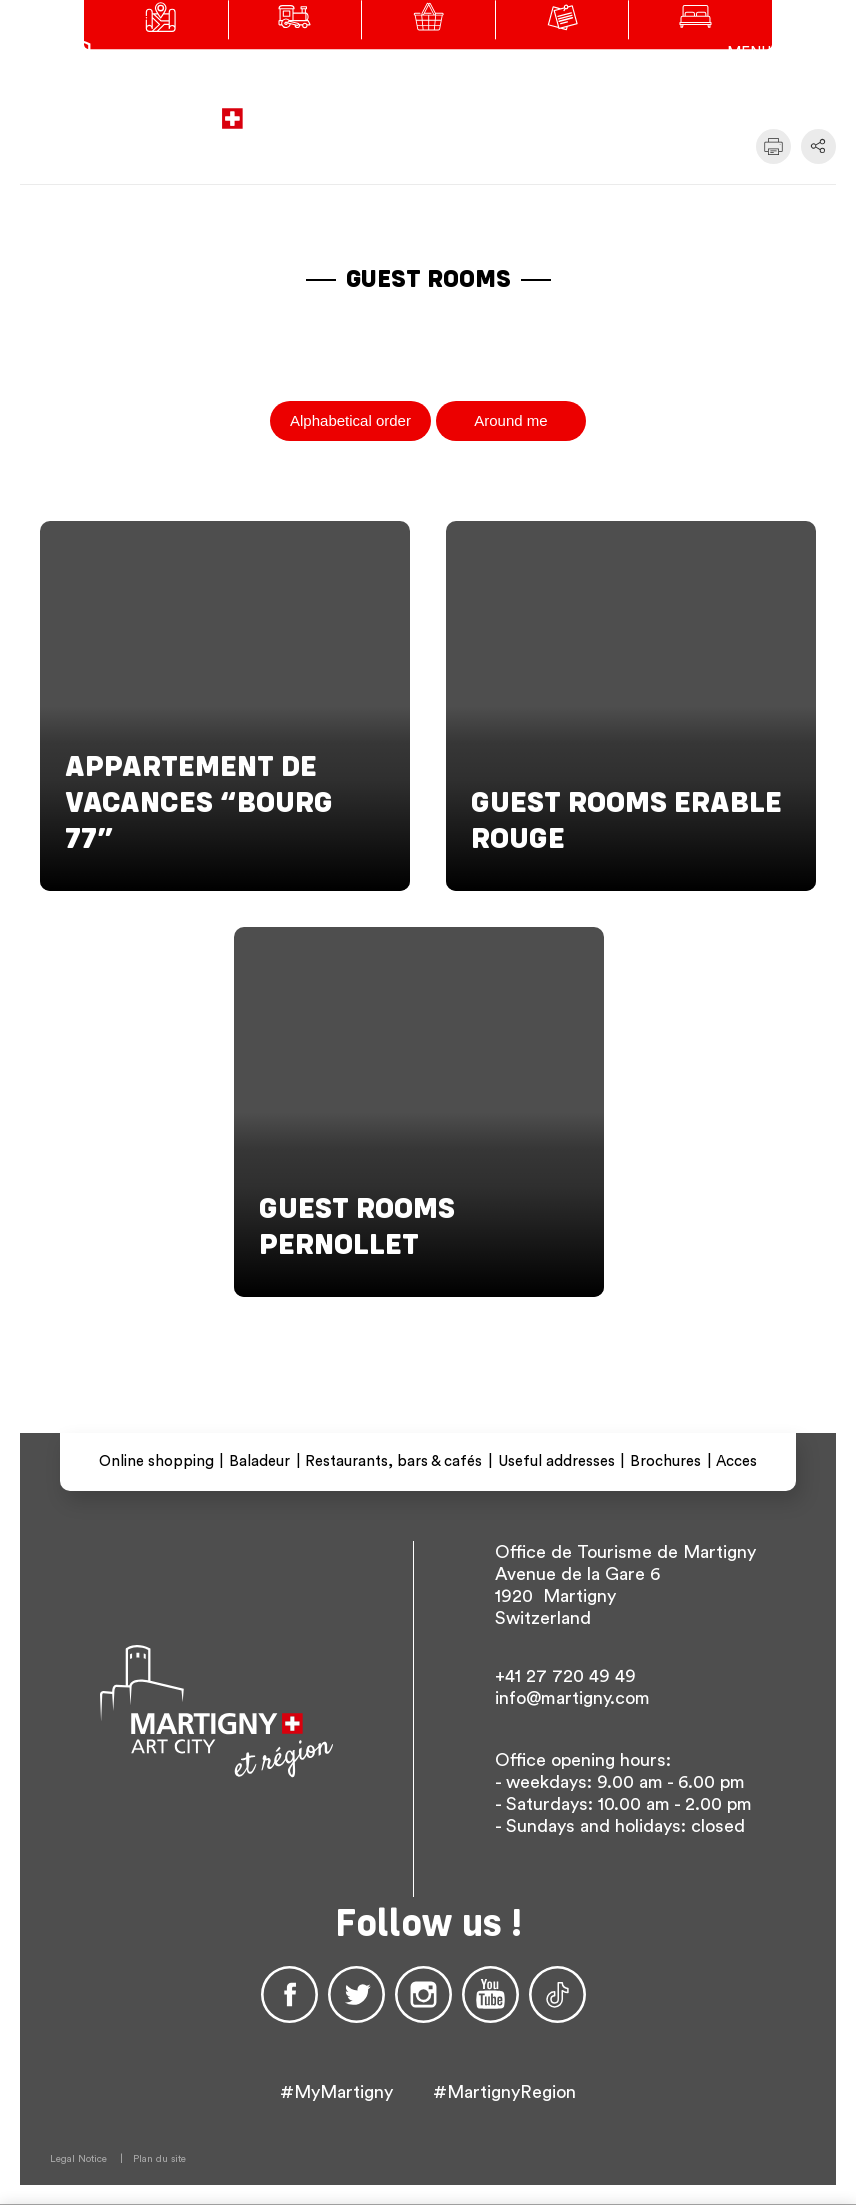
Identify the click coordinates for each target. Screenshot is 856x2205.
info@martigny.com (572, 1698)
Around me (510, 420)
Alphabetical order (350, 420)
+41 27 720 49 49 (565, 1676)
